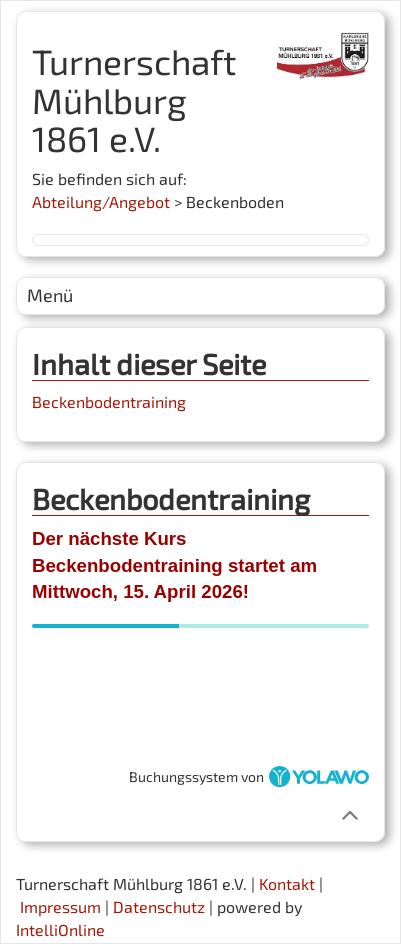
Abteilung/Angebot (101, 201)
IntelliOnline (60, 929)
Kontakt (287, 883)
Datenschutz (159, 906)
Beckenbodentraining (109, 401)
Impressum (60, 906)
